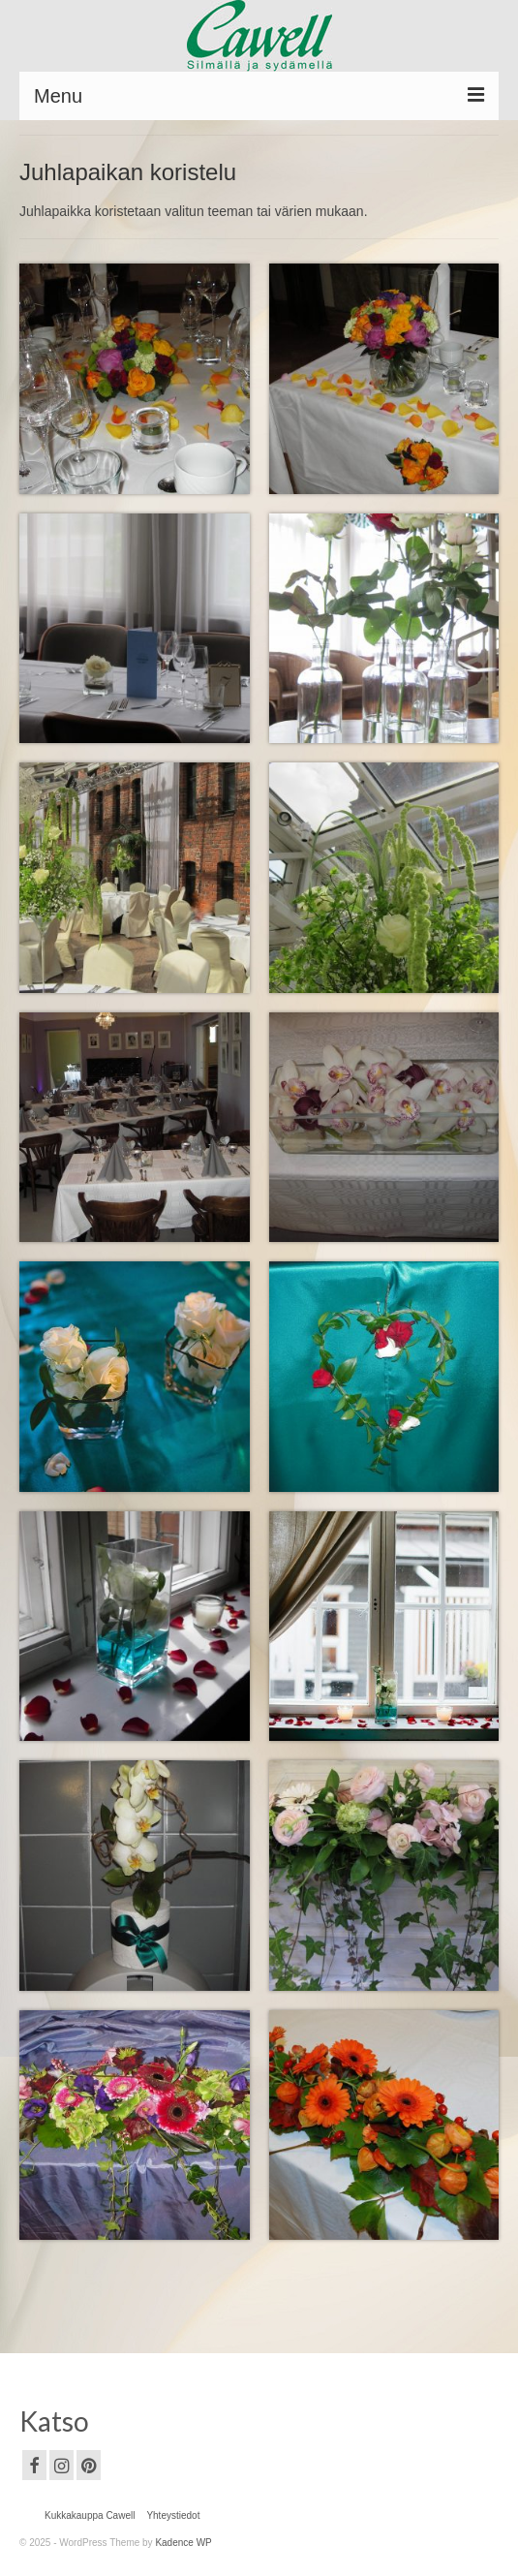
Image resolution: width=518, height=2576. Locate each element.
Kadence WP (183, 2542)
